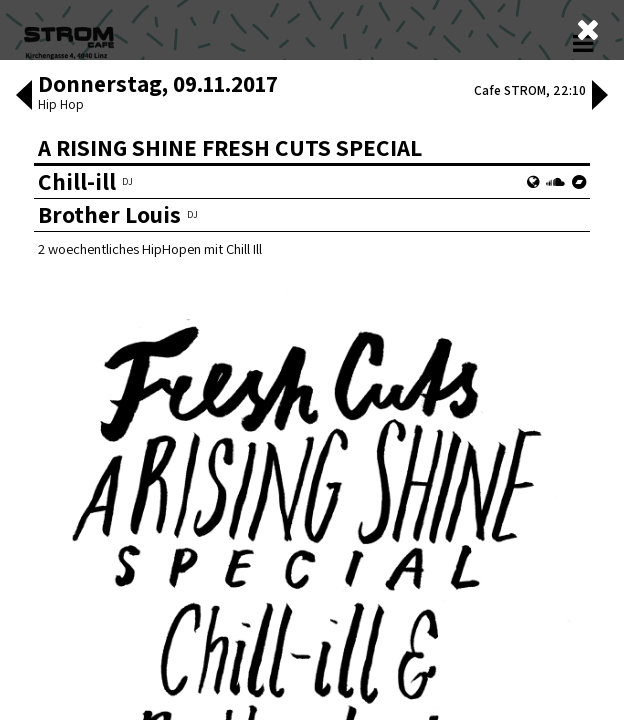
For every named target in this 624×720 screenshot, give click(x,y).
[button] (24, 214)
